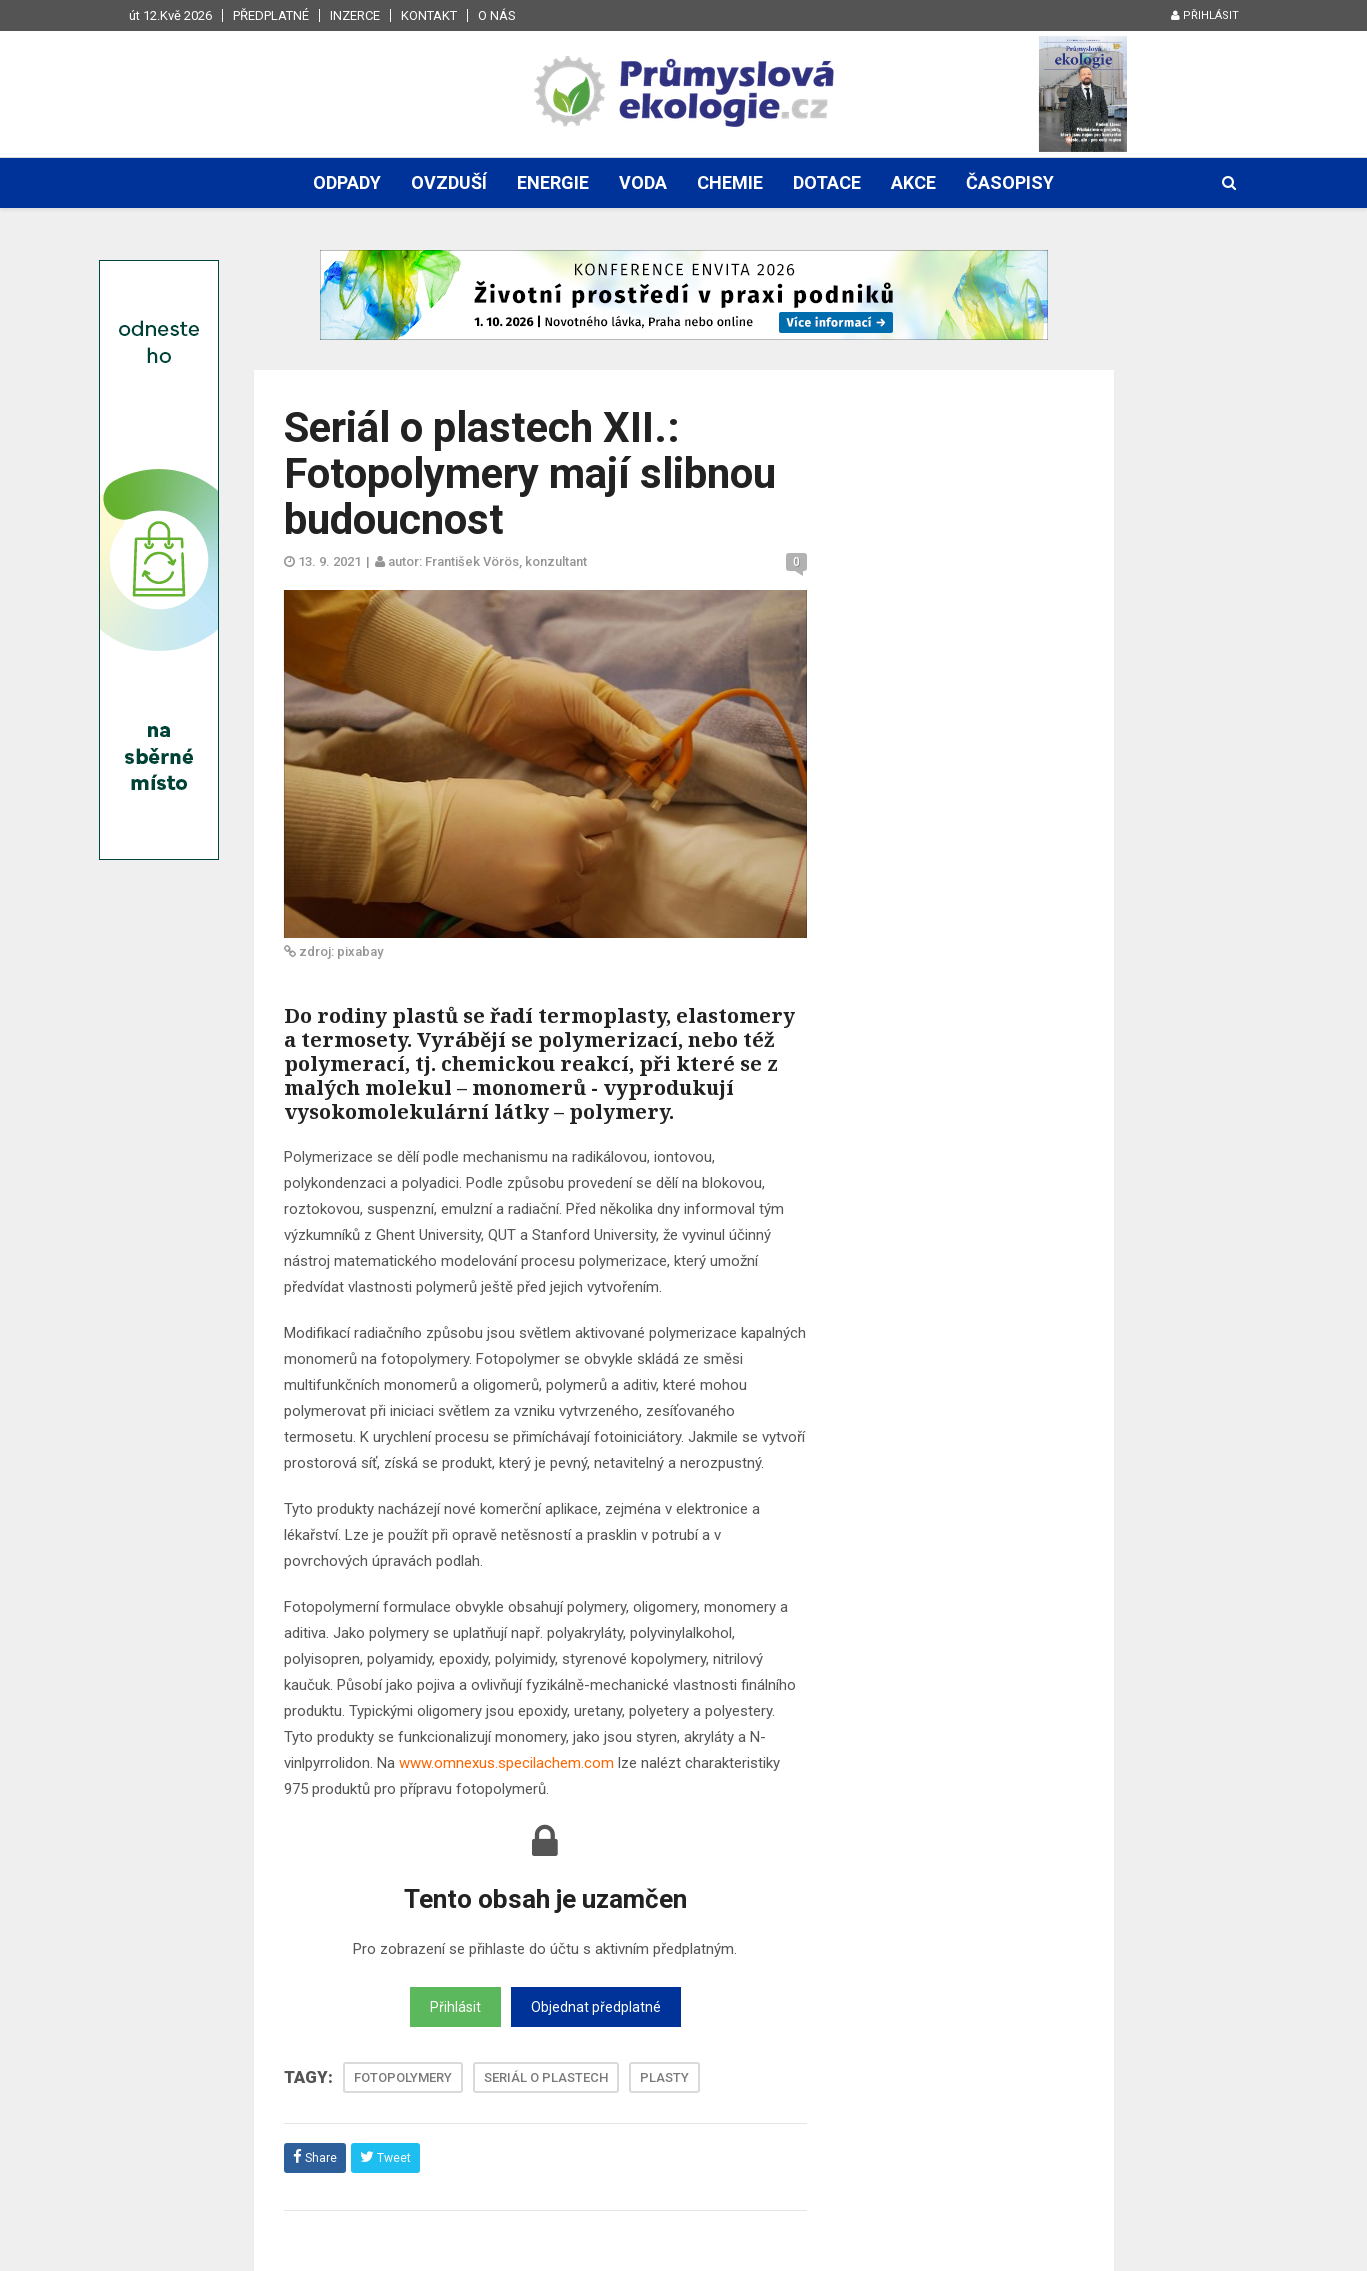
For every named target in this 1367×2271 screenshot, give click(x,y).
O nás (497, 15)
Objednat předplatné (596, 2007)
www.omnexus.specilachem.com (506, 1763)
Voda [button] (643, 182)
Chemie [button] (730, 182)
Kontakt (429, 15)
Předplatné (271, 15)
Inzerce (355, 15)
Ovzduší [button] (449, 182)
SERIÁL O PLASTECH (546, 2077)
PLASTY (664, 2077)
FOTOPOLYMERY (403, 2077)
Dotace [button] (827, 182)
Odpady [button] (347, 182)
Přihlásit (1205, 15)
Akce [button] (913, 182)
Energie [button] (553, 182)
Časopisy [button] (1010, 182)
